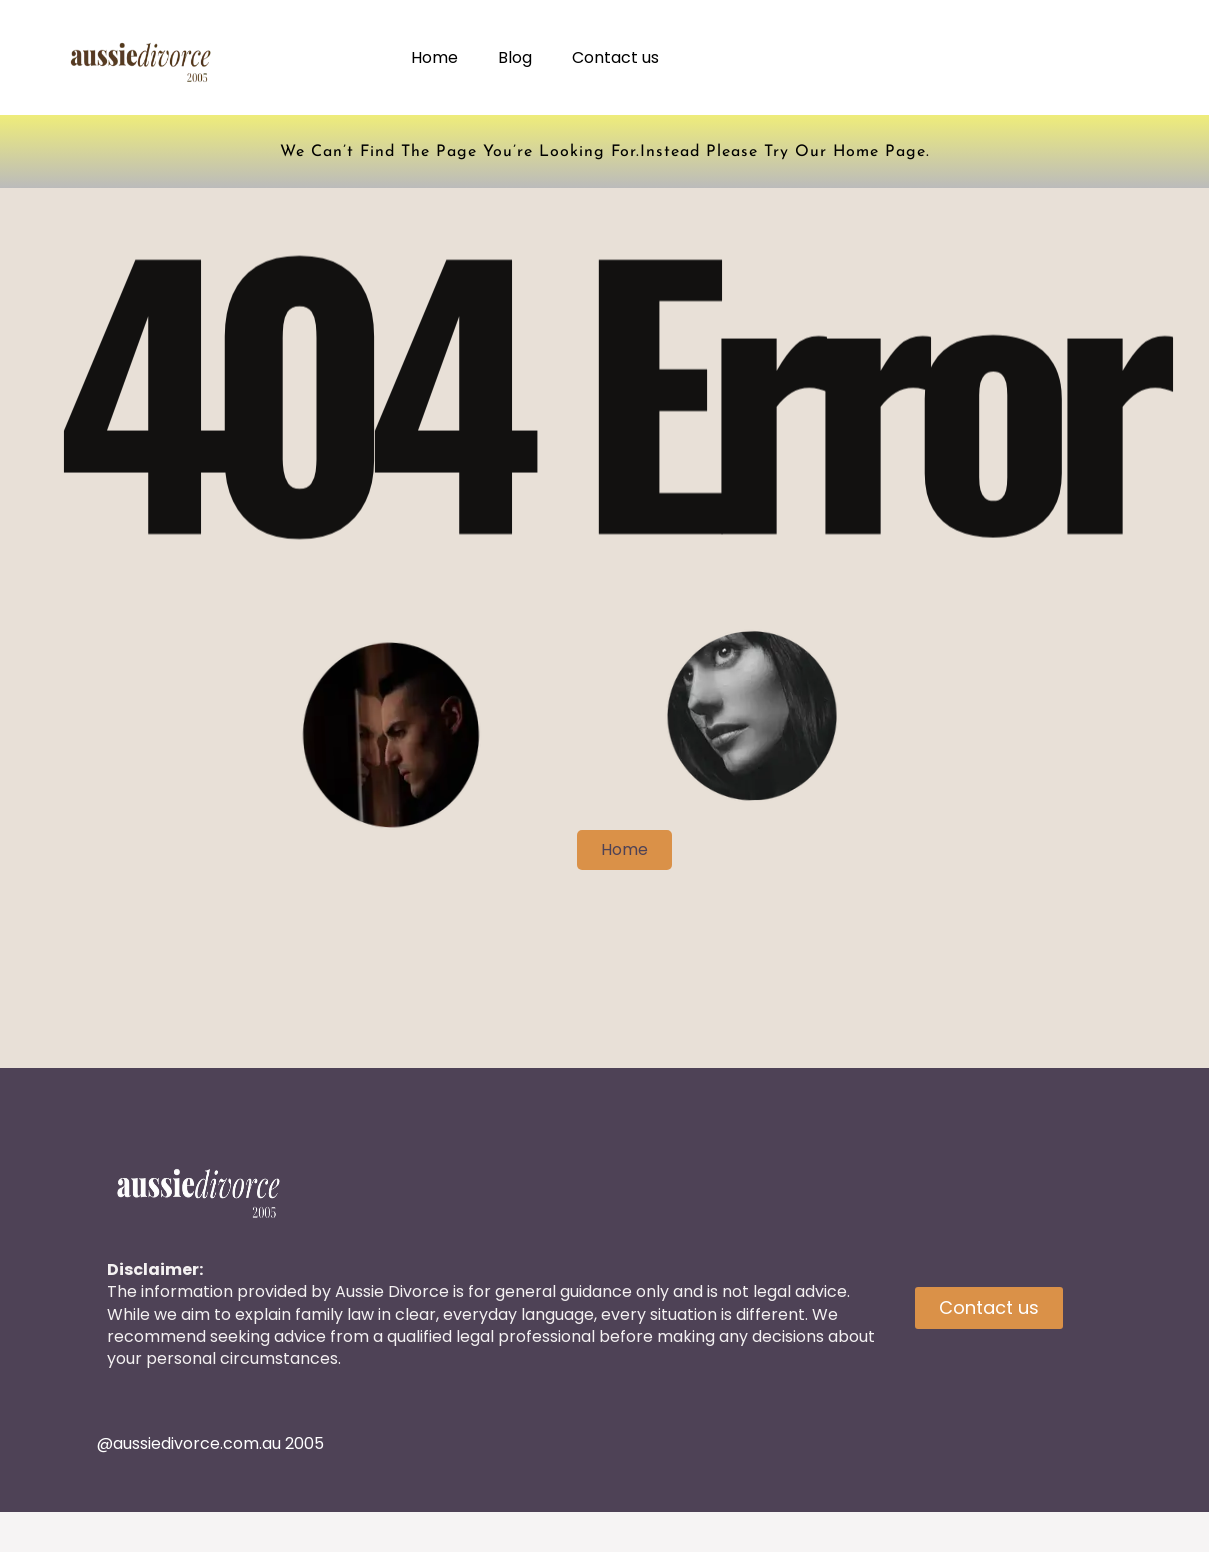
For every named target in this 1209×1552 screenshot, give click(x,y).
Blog (515, 57)
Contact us (615, 57)
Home (434, 57)
